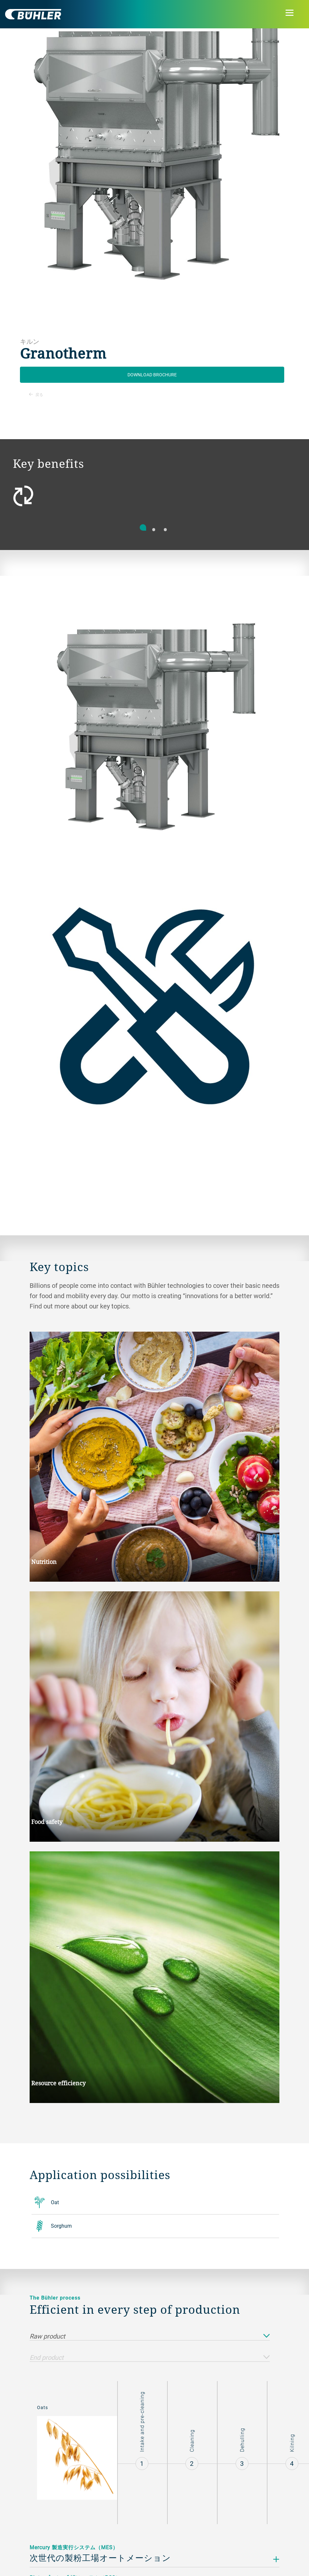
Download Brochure (152, 374)
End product (150, 2358)
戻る (36, 394)
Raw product (150, 2336)
